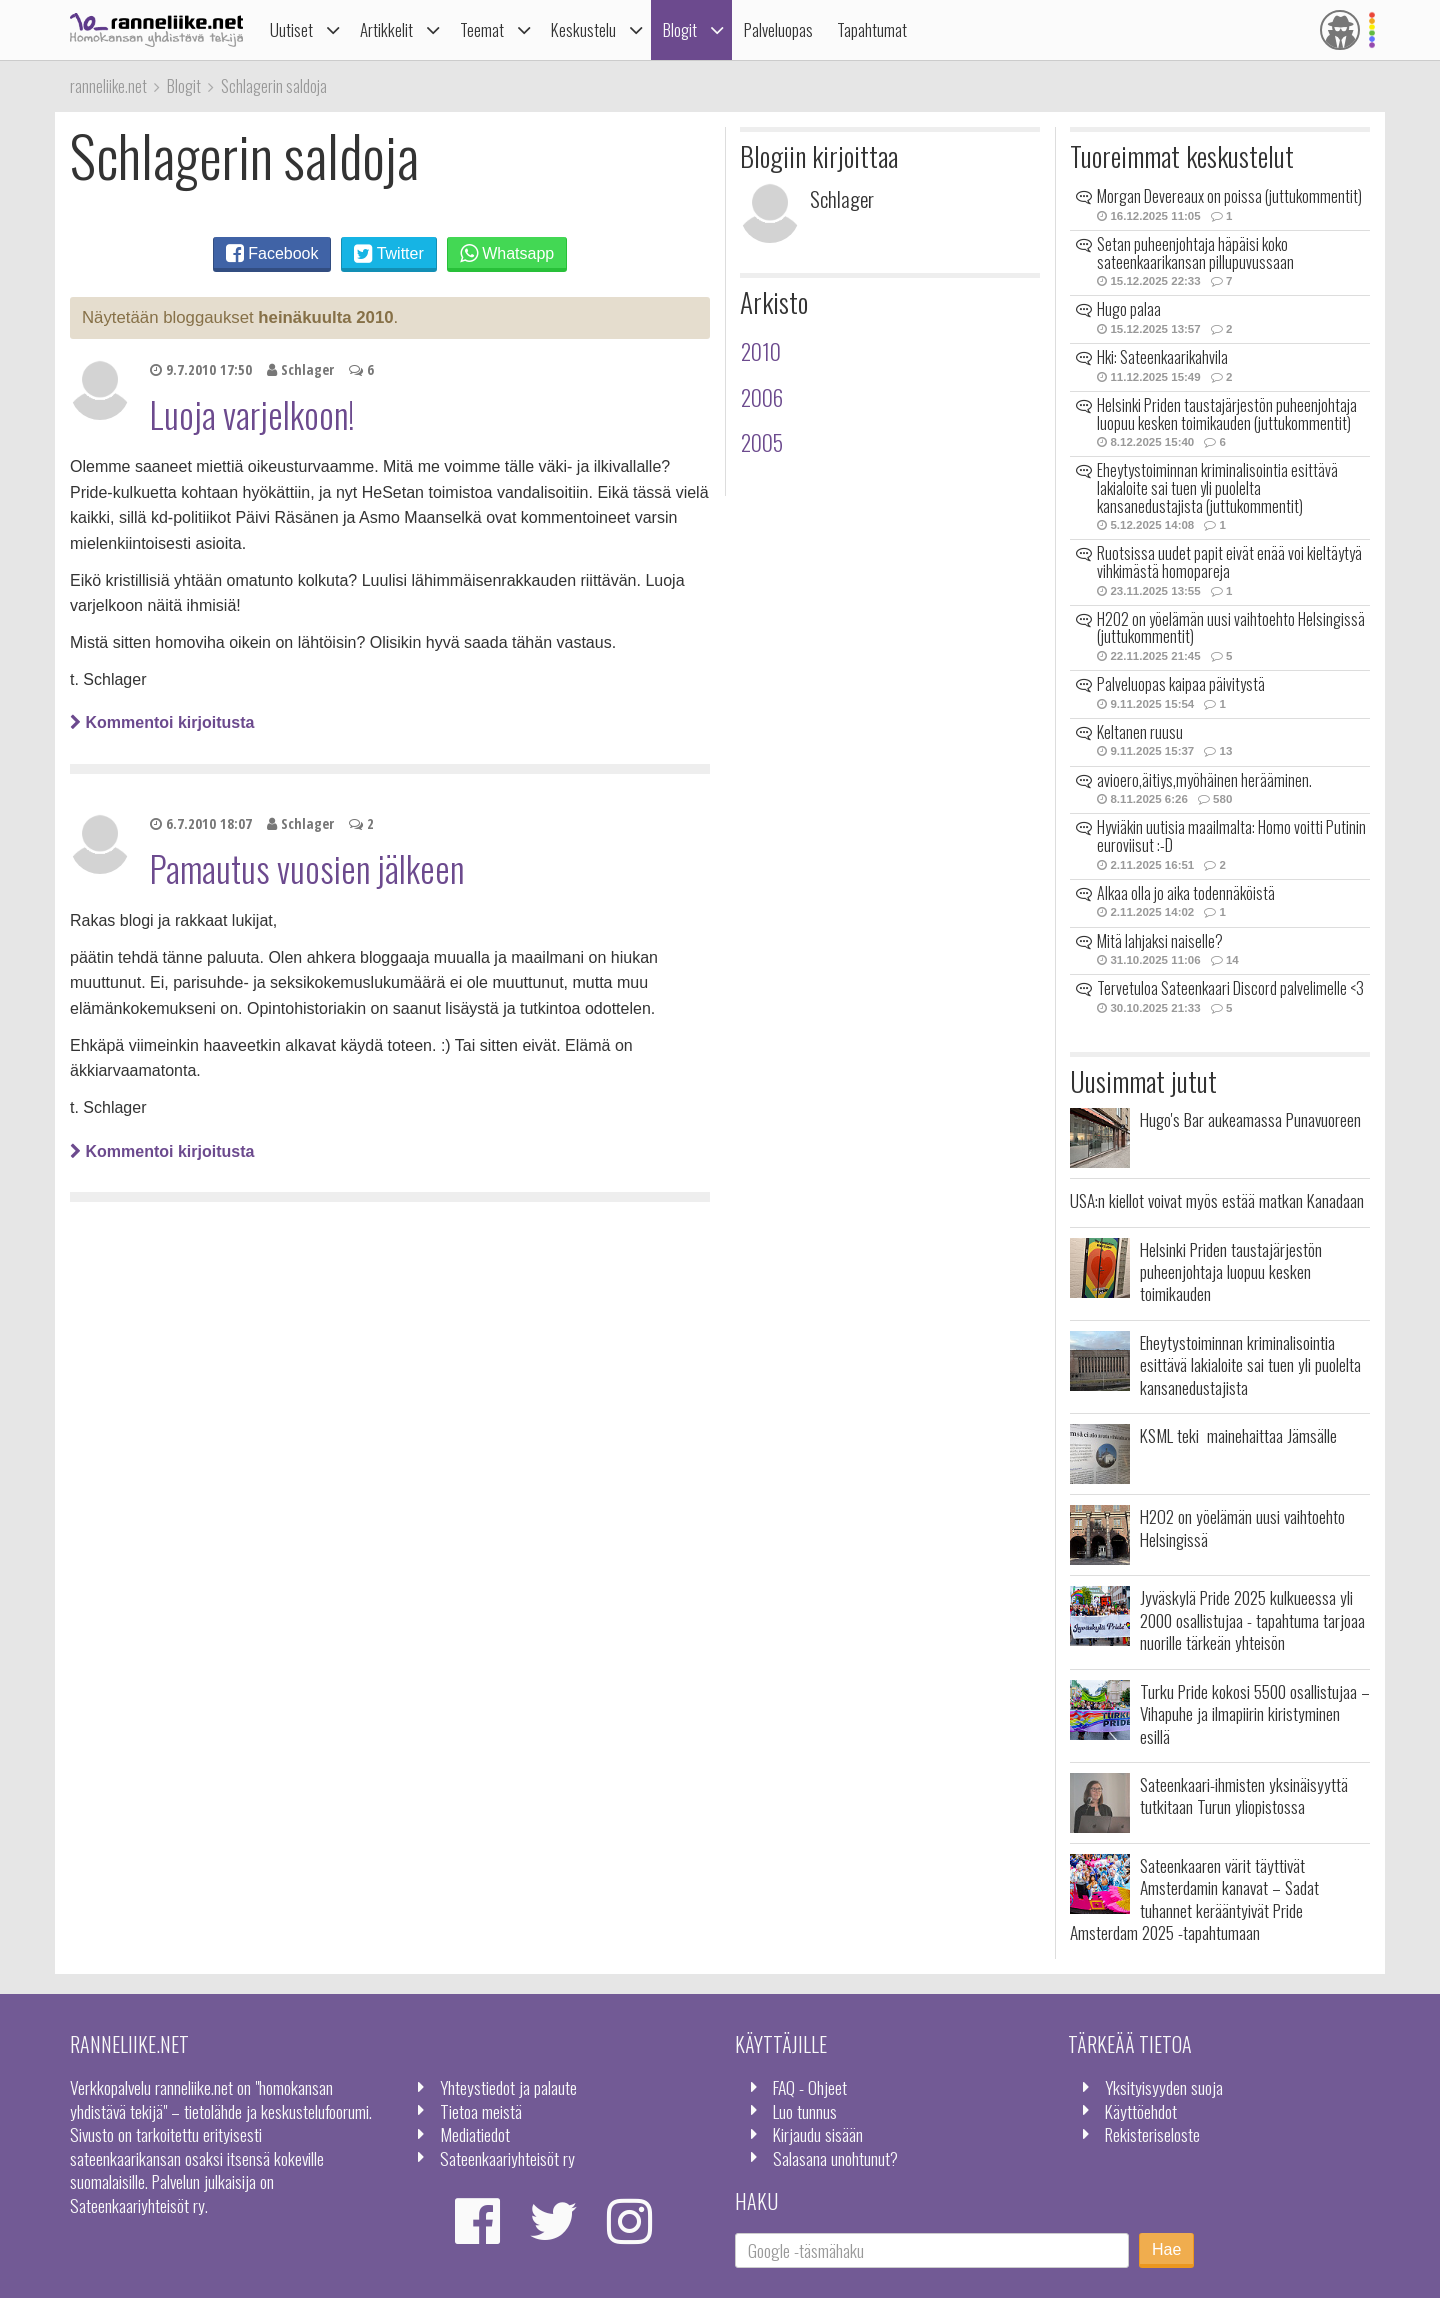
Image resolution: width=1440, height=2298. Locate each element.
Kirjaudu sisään (818, 2134)
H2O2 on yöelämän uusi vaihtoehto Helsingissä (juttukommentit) (1231, 628)
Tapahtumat (872, 29)
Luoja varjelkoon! (252, 414)
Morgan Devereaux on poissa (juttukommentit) (1229, 196)
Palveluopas (778, 29)
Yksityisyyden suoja (1164, 2087)
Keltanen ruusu (1140, 732)
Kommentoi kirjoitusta (162, 722)
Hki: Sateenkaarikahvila (1162, 357)
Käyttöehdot (1141, 2111)
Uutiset (291, 29)
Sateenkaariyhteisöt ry (507, 2158)
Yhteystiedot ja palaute (508, 2087)
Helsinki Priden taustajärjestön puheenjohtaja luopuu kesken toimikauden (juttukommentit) (1227, 414)
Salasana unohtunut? (835, 2158)
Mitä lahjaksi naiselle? (1160, 941)
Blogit (680, 29)
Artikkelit (386, 29)
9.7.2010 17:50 (201, 369)
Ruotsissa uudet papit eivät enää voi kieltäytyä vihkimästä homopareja (1229, 562)
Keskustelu (583, 29)
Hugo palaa (1129, 309)
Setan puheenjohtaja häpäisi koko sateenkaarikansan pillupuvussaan (1195, 253)
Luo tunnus (805, 2111)
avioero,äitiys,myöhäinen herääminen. (1204, 780)
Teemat (482, 29)
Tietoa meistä (481, 2111)
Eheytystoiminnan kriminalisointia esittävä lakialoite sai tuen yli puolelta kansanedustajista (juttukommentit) (1217, 487)
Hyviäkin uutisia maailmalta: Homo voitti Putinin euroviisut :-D (1231, 836)
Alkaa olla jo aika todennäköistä (1186, 893)
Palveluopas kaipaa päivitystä (1181, 684)
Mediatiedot (475, 2134)
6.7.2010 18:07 (201, 823)
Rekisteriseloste (1152, 2134)
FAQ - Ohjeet (810, 2087)
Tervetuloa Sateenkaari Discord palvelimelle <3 (1230, 988)
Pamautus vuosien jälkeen (307, 868)
